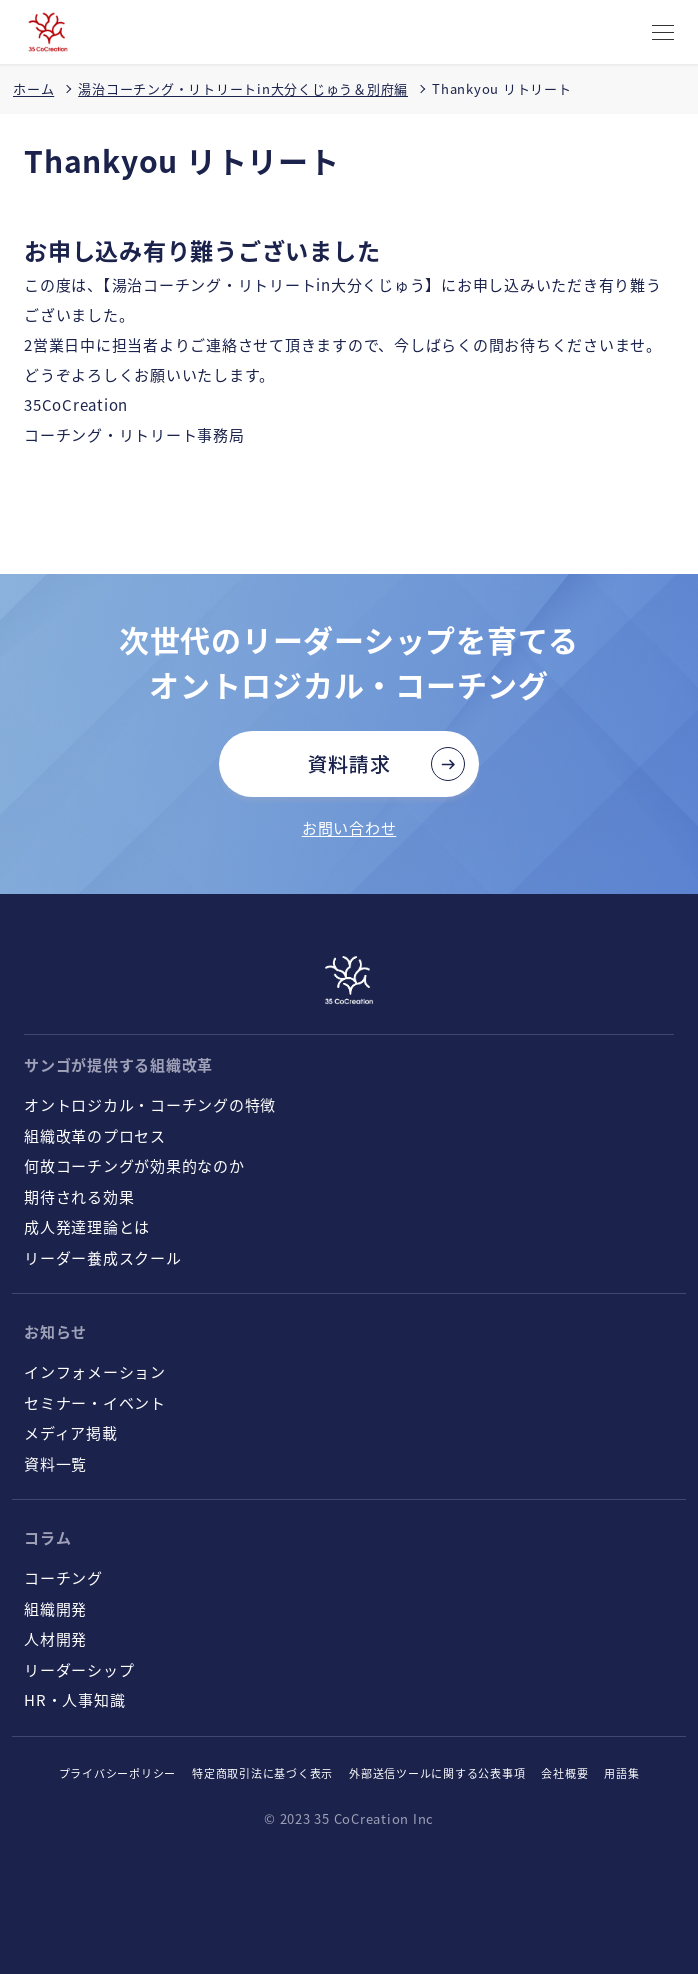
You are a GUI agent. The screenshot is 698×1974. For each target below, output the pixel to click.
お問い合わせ (349, 827)
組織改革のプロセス (95, 1135)
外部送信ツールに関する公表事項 (437, 1773)
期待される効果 (79, 1196)
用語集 (621, 1773)
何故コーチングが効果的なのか (134, 1165)
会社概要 (564, 1773)
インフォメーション (95, 1371)
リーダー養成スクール (103, 1257)
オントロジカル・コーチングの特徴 (150, 1104)
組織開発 (55, 1608)
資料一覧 (55, 1463)
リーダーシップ (79, 1669)
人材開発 (55, 1638)
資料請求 (349, 763)
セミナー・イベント (95, 1402)
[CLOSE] (663, 33)
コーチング (63, 1577)
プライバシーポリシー (118, 1773)
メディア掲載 (71, 1432)
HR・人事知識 (74, 1699)
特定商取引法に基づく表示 (262, 1773)
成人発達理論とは (87, 1226)
